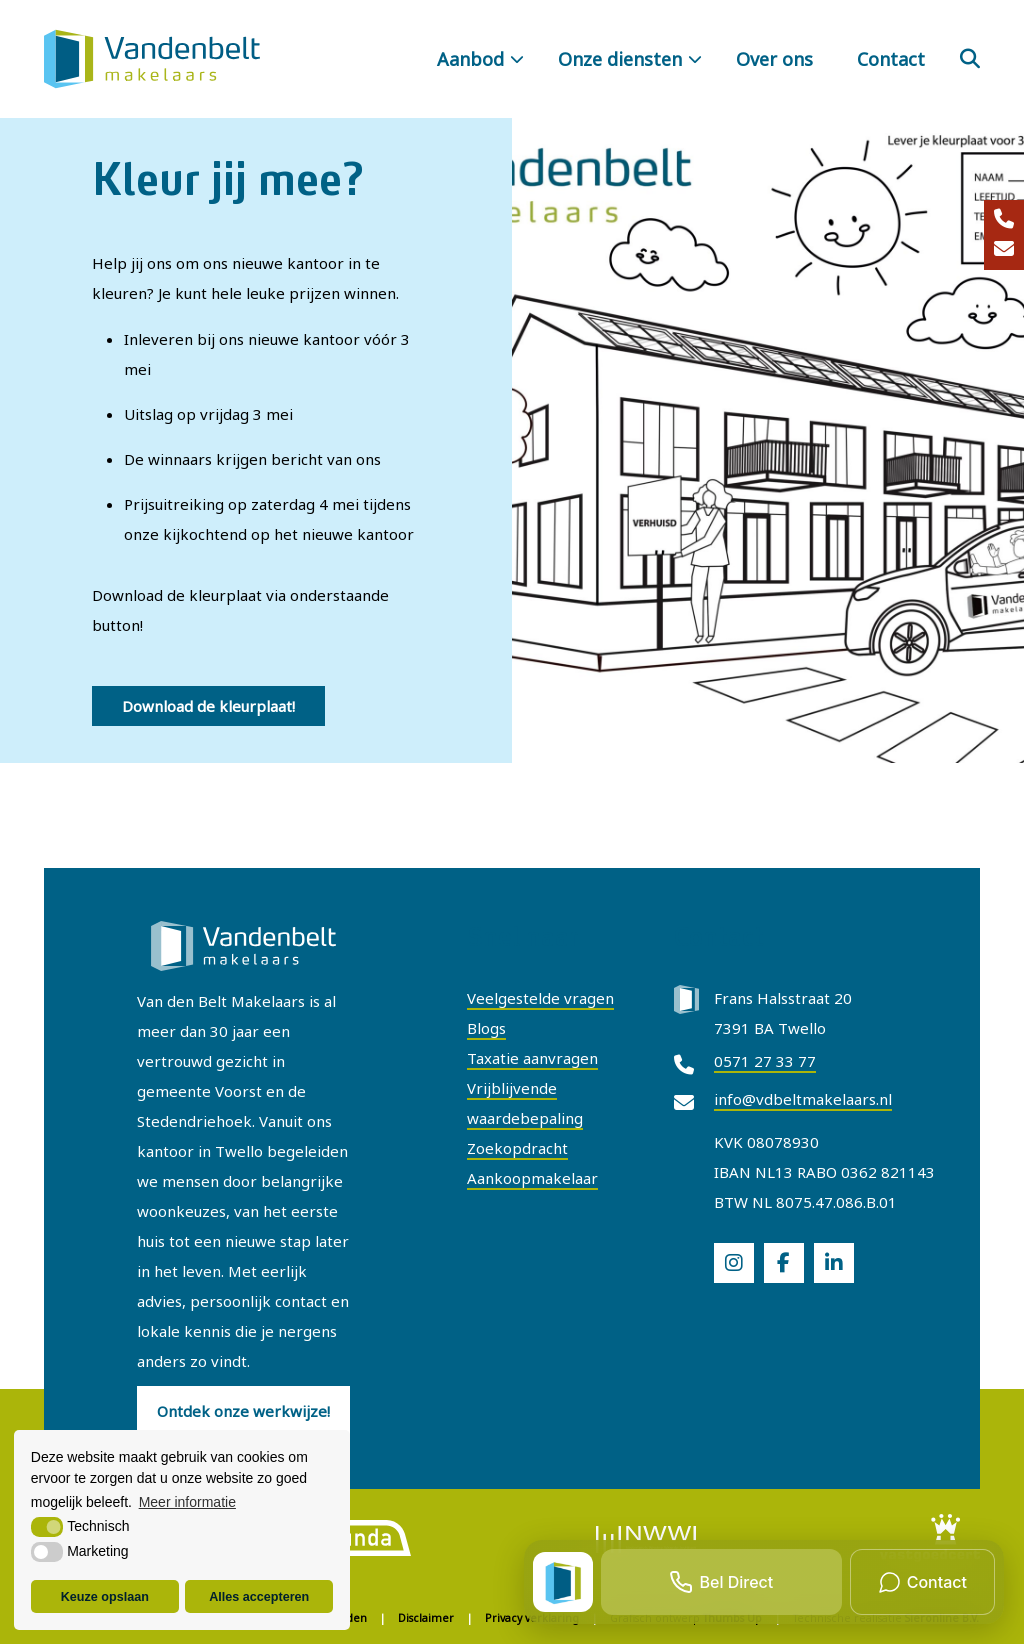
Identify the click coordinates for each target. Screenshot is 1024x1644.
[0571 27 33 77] (1004, 220)
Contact (891, 59)
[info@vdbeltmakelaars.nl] (1004, 250)
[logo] (361, 1537)
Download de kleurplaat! (208, 706)
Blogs (486, 1028)
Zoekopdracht (517, 1148)
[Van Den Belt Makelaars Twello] (152, 59)
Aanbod (470, 59)
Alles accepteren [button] (259, 1597)
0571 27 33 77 (765, 1061)
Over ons (774, 59)
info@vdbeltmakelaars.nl (803, 1099)
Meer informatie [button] (187, 1502)
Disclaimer (426, 1618)
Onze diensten (620, 59)
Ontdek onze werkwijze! (243, 1411)
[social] (734, 1263)
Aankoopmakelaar (532, 1178)
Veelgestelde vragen (540, 998)
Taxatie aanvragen (532, 1058)
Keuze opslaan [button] (105, 1597)
